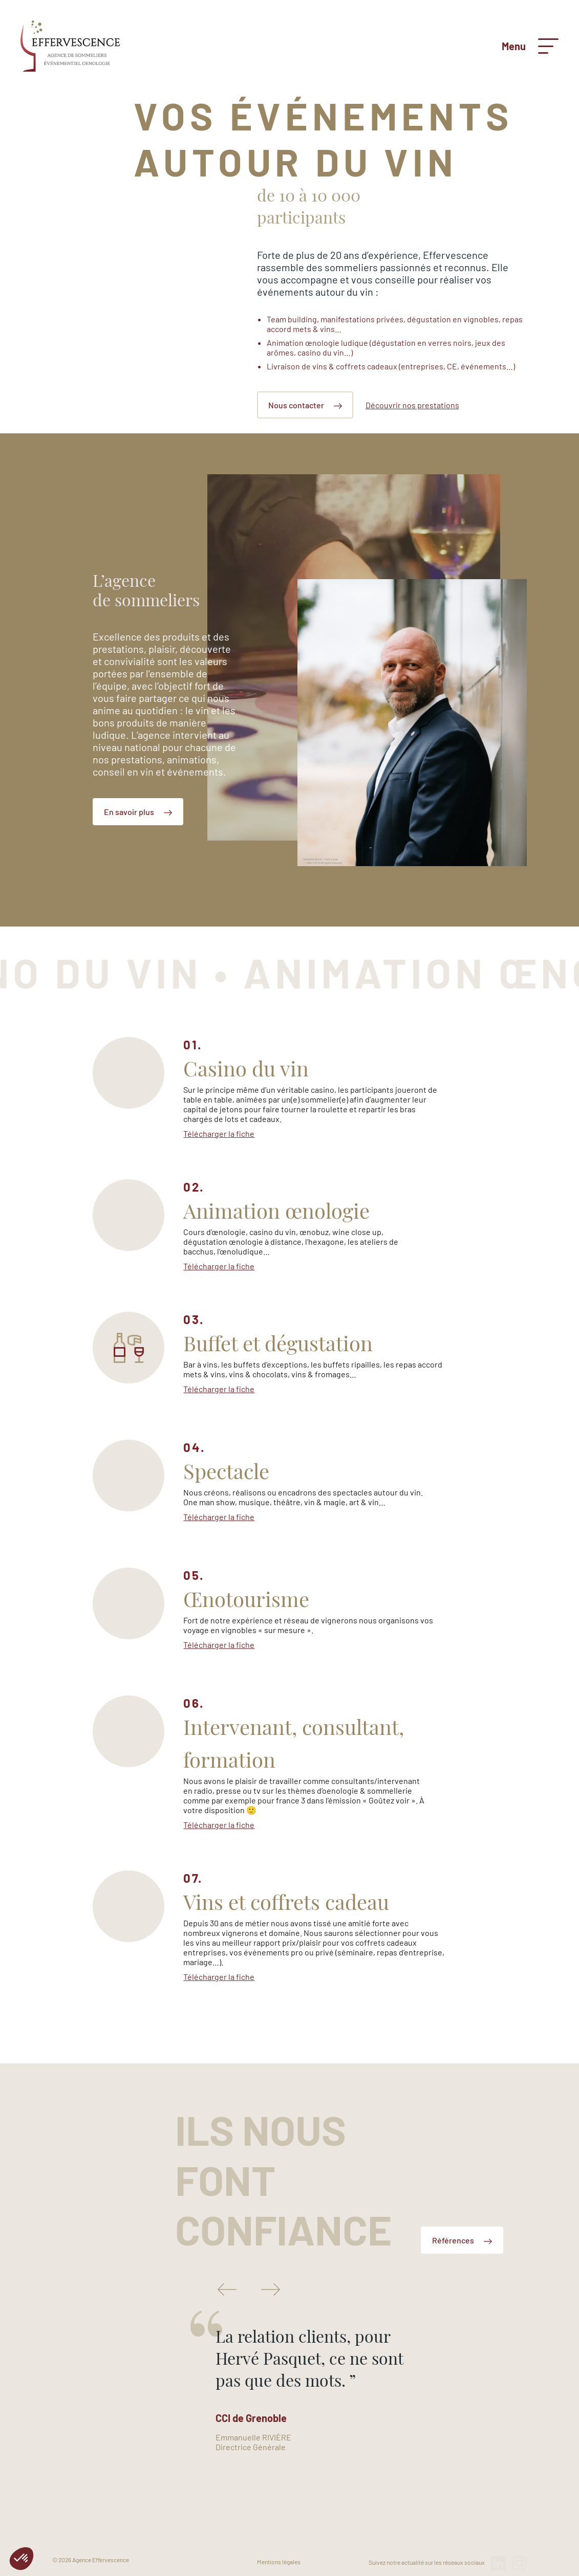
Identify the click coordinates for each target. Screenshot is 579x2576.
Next (270, 2289)
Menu (530, 46)
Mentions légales (279, 2561)
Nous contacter (305, 405)
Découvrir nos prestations (412, 405)
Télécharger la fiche (218, 1133)
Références (462, 2240)
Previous (227, 2289)
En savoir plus (138, 812)
